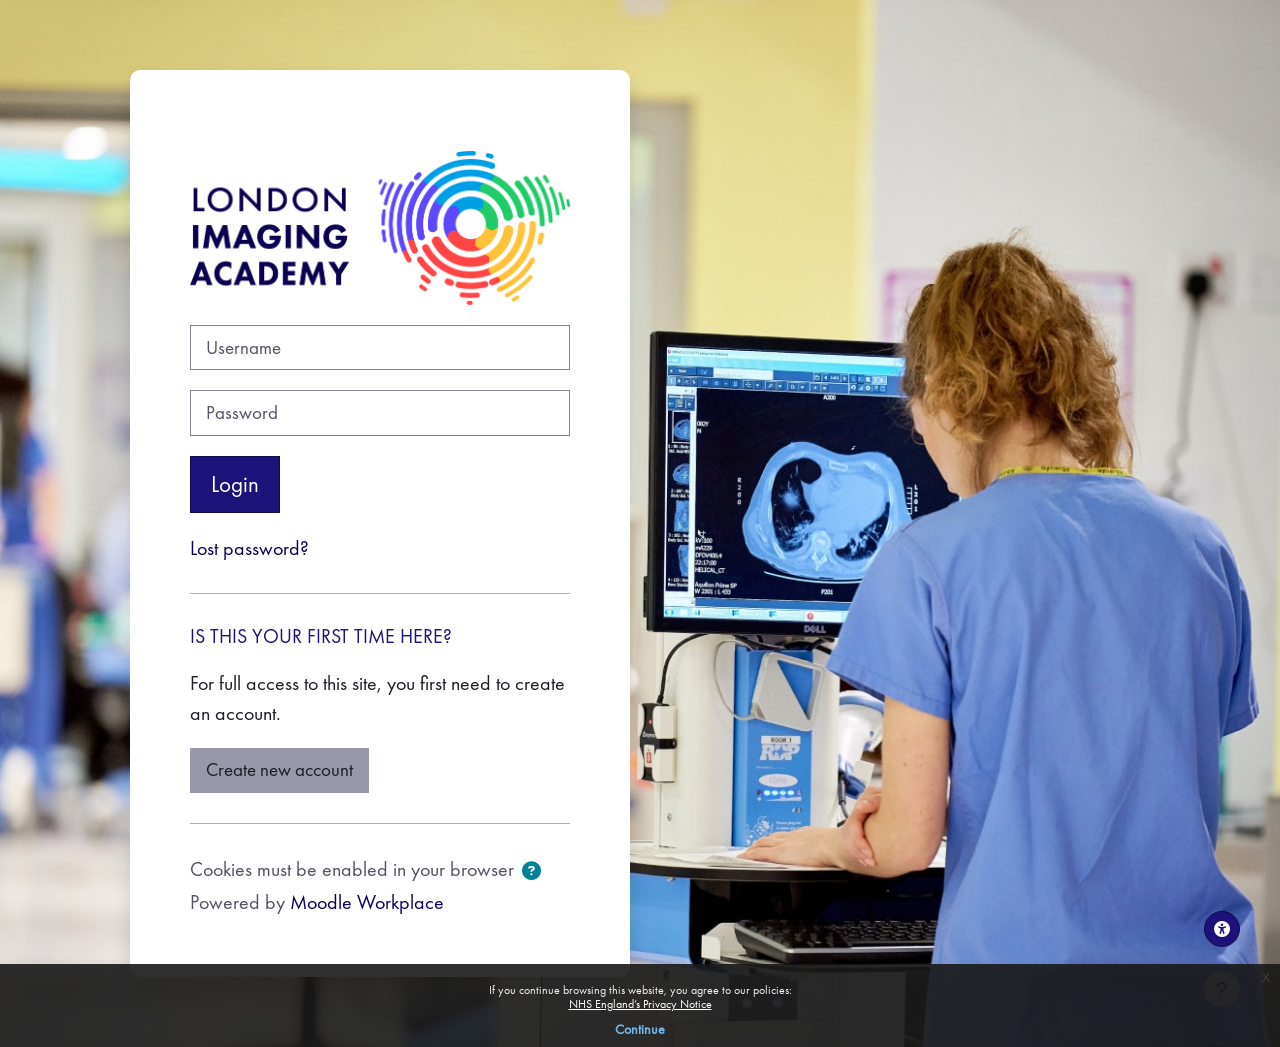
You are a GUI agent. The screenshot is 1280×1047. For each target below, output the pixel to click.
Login (235, 484)
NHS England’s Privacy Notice (640, 1004)
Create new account (279, 770)
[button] (531, 872)
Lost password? (249, 548)
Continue (640, 1029)
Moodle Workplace (367, 902)
